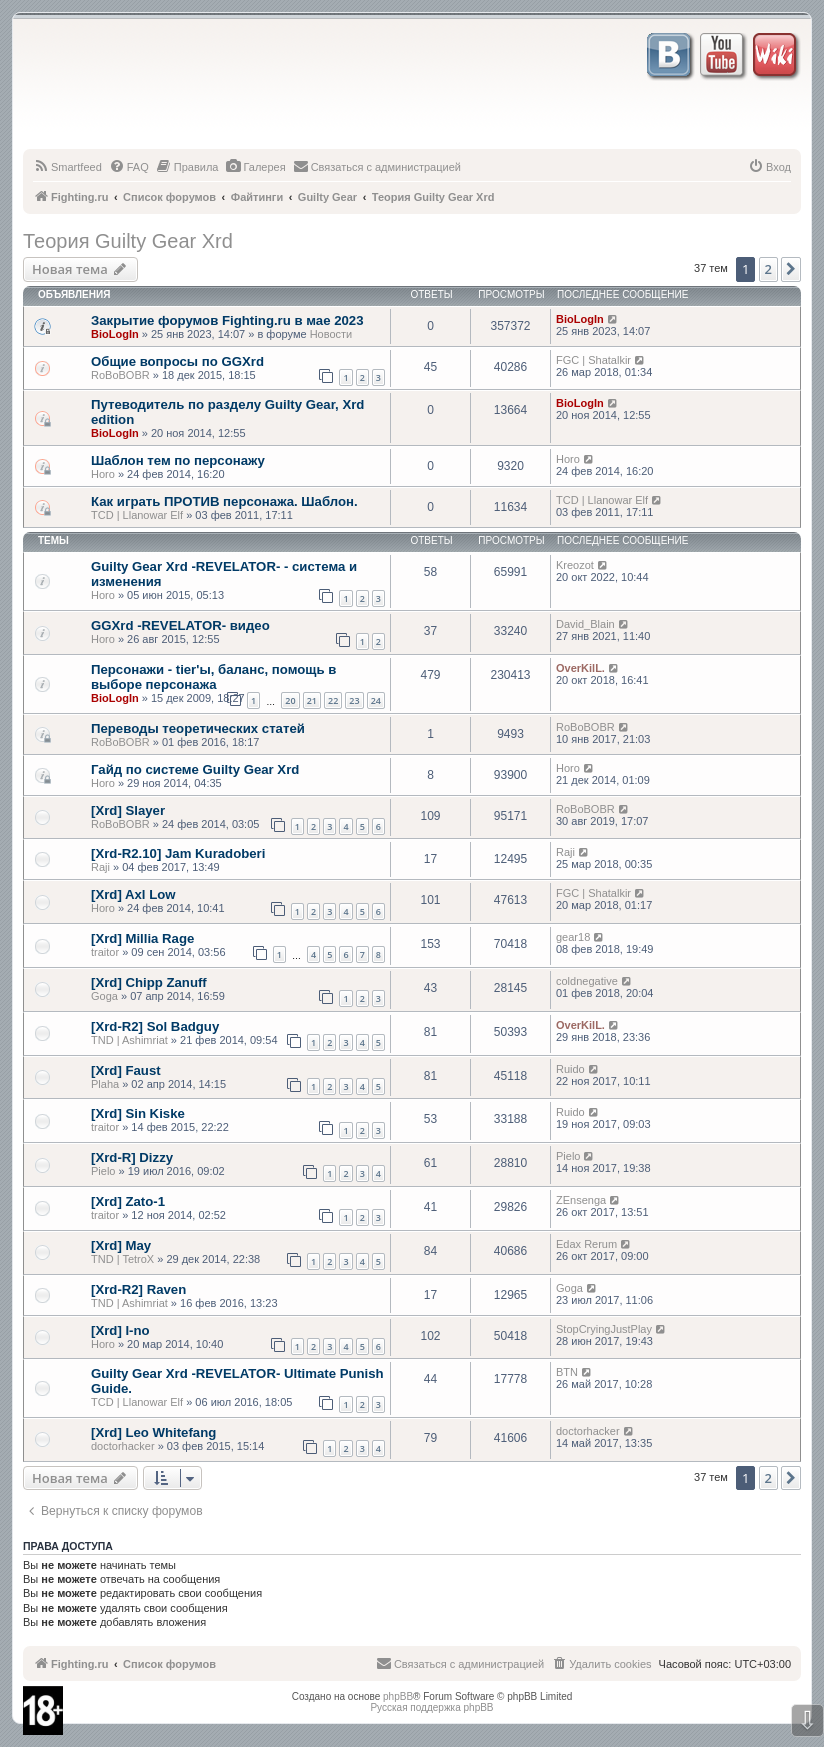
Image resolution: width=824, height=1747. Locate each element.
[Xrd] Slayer (128, 810)
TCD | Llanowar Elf (137, 515)
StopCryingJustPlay (604, 1329)
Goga (104, 996)
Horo (103, 474)
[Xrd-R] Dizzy (132, 1157)
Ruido (570, 1069)
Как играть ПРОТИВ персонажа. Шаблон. (224, 501)
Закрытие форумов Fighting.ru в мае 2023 (227, 320)
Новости (331, 334)
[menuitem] (67, 167)
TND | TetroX (122, 1259)
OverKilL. (580, 668)
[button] (791, 269)
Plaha (105, 1084)
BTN (567, 1372)
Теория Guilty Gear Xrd (128, 241)
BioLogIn (115, 334)
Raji (100, 867)
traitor (105, 952)
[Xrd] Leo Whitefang (153, 1432)
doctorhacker (123, 1446)
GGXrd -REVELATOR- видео (180, 625)
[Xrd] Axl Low (133, 894)
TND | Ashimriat (129, 1040)
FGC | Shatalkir (593, 360)
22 (333, 700)
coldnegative (587, 981)
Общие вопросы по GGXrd (177, 361)
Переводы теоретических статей (198, 728)
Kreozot (575, 565)
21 (312, 700)
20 (290, 700)
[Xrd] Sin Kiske (138, 1113)
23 (354, 700)
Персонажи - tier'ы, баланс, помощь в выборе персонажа (213, 677)
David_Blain (585, 624)
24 (376, 700)
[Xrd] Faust (126, 1070)
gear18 (573, 937)
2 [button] (768, 269)
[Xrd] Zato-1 (128, 1201)
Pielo (103, 1171)
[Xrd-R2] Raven (138, 1289)
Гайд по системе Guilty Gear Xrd (195, 769)
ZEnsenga (581, 1200)
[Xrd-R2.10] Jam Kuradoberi (178, 853)
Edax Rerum (586, 1244)
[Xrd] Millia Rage (142, 938)
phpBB (398, 1696)
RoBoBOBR (120, 375)
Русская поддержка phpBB (431, 1707)
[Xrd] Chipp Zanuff (149, 982)
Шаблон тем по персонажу (178, 460)
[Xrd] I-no (120, 1330)
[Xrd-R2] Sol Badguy (155, 1026)
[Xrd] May (121, 1245)
